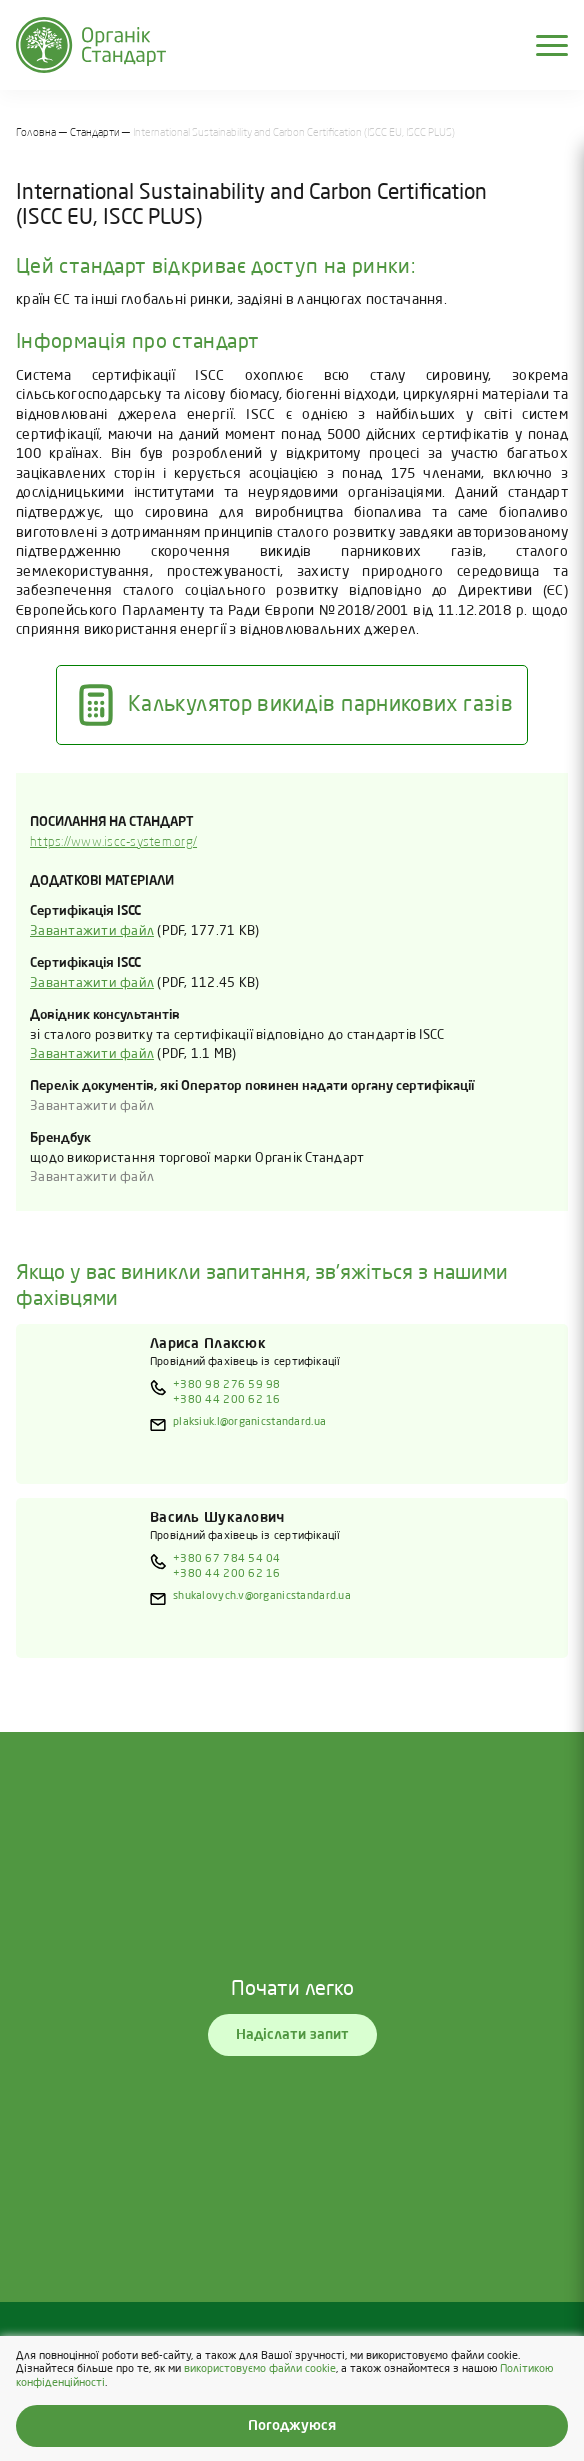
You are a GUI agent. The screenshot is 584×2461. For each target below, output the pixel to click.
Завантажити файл (92, 931)
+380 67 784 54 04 (227, 1559)
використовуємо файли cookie (260, 2370)
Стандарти (95, 133)
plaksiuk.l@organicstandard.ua (249, 1422)
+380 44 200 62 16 (227, 1400)
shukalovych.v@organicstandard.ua (262, 1596)
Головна (36, 133)
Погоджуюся (292, 2426)
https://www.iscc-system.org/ (113, 842)
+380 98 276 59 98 (227, 1385)
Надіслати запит (292, 2035)
